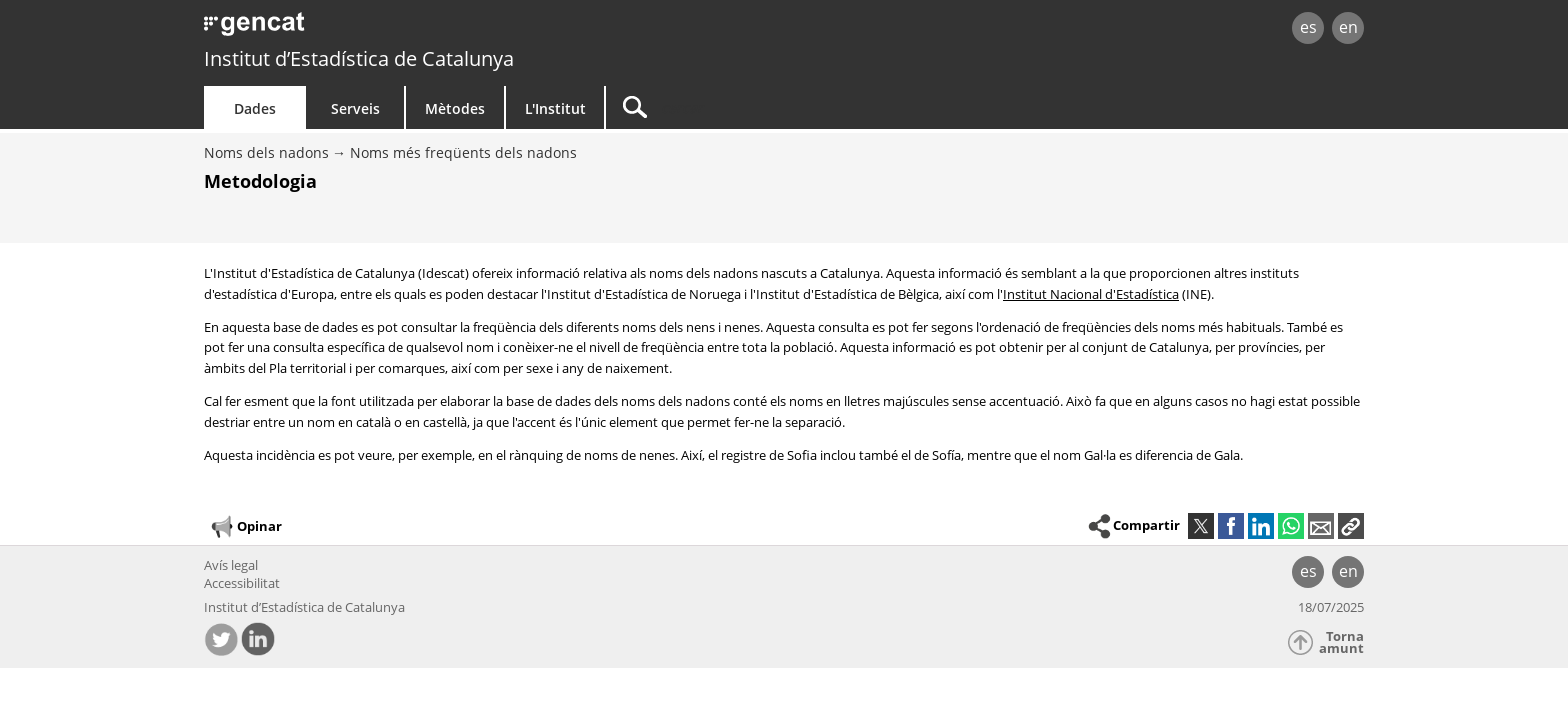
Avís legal (231, 565)
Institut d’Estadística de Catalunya (359, 58)
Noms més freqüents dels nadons (463, 152)
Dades (255, 108)
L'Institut (555, 108)
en (1348, 27)
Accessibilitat (242, 583)
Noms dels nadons (266, 152)
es (1308, 27)
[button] (1351, 526)
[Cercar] (776, 107)
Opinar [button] (245, 527)
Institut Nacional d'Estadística (1091, 294)
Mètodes (455, 108)
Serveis (355, 108)
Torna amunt (1341, 642)
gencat (436, 29)
